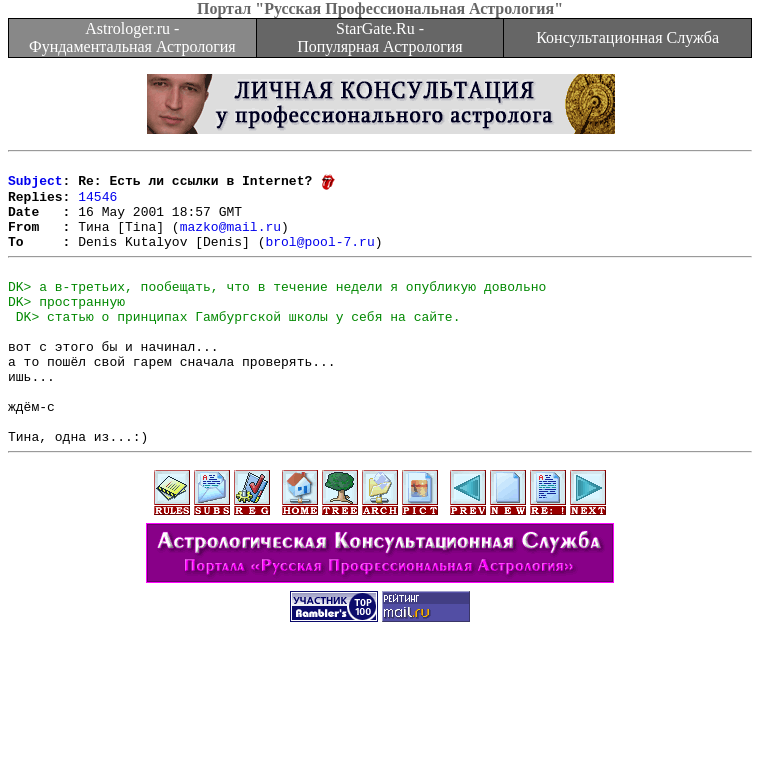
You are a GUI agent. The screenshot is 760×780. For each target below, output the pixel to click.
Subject (35, 186)
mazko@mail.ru (230, 240)
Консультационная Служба (627, 37)
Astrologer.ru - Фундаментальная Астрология (132, 37)
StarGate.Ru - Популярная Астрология (379, 37)
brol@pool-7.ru (319, 258)
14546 (97, 204)
